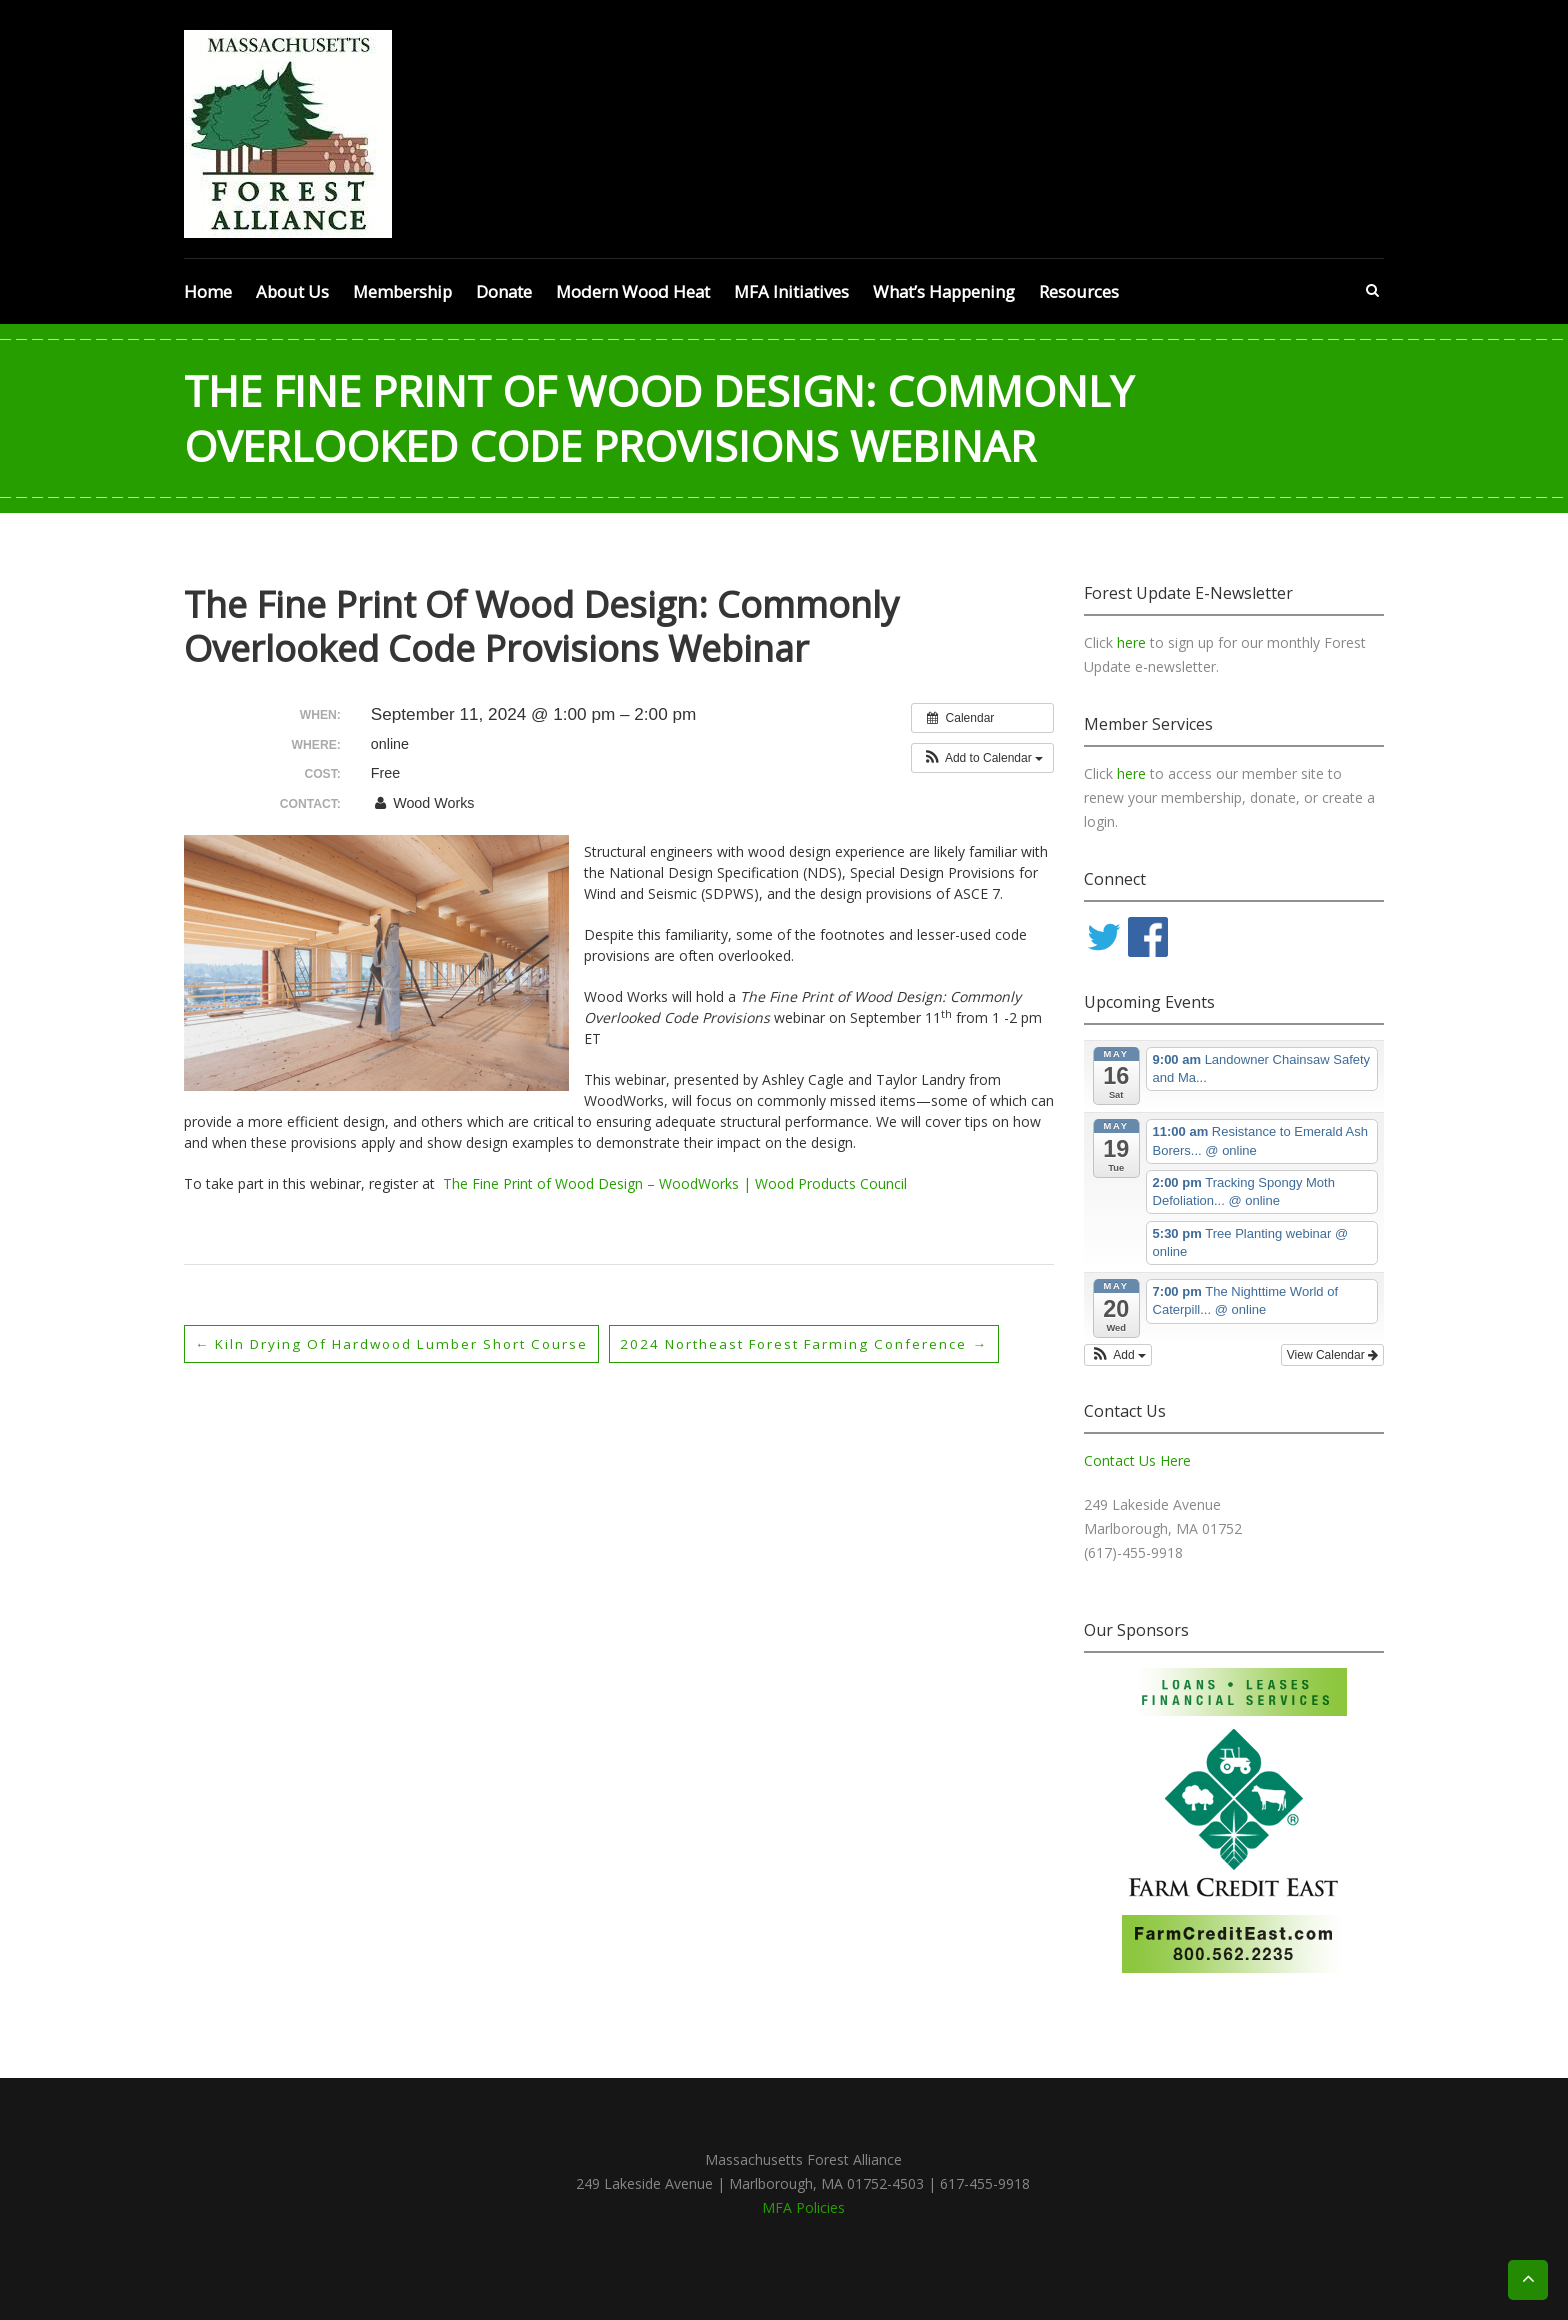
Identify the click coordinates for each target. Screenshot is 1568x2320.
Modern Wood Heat (633, 291)
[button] (982, 758)
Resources (1079, 291)
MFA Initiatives (791, 291)
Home (208, 291)
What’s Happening (944, 291)
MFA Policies (803, 2207)
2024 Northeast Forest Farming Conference (832, 1343)
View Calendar (1332, 1355)
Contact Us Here (1137, 1460)
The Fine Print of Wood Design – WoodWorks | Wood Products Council (675, 1183)
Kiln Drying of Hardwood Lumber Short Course (401, 1343)
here (1133, 642)
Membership (402, 291)
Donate (504, 291)
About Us (292, 291)
